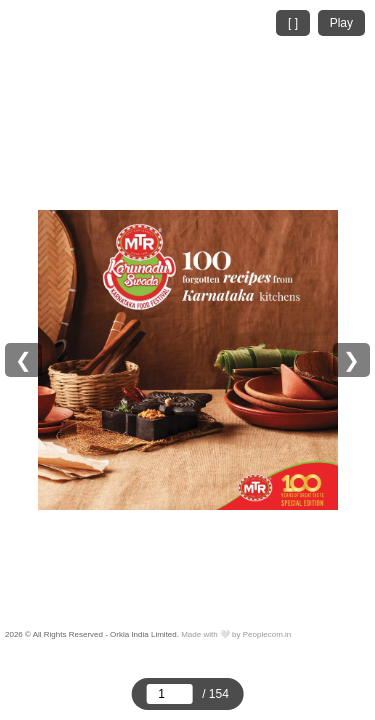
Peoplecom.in (267, 634)
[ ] (293, 23)
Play (341, 23)
